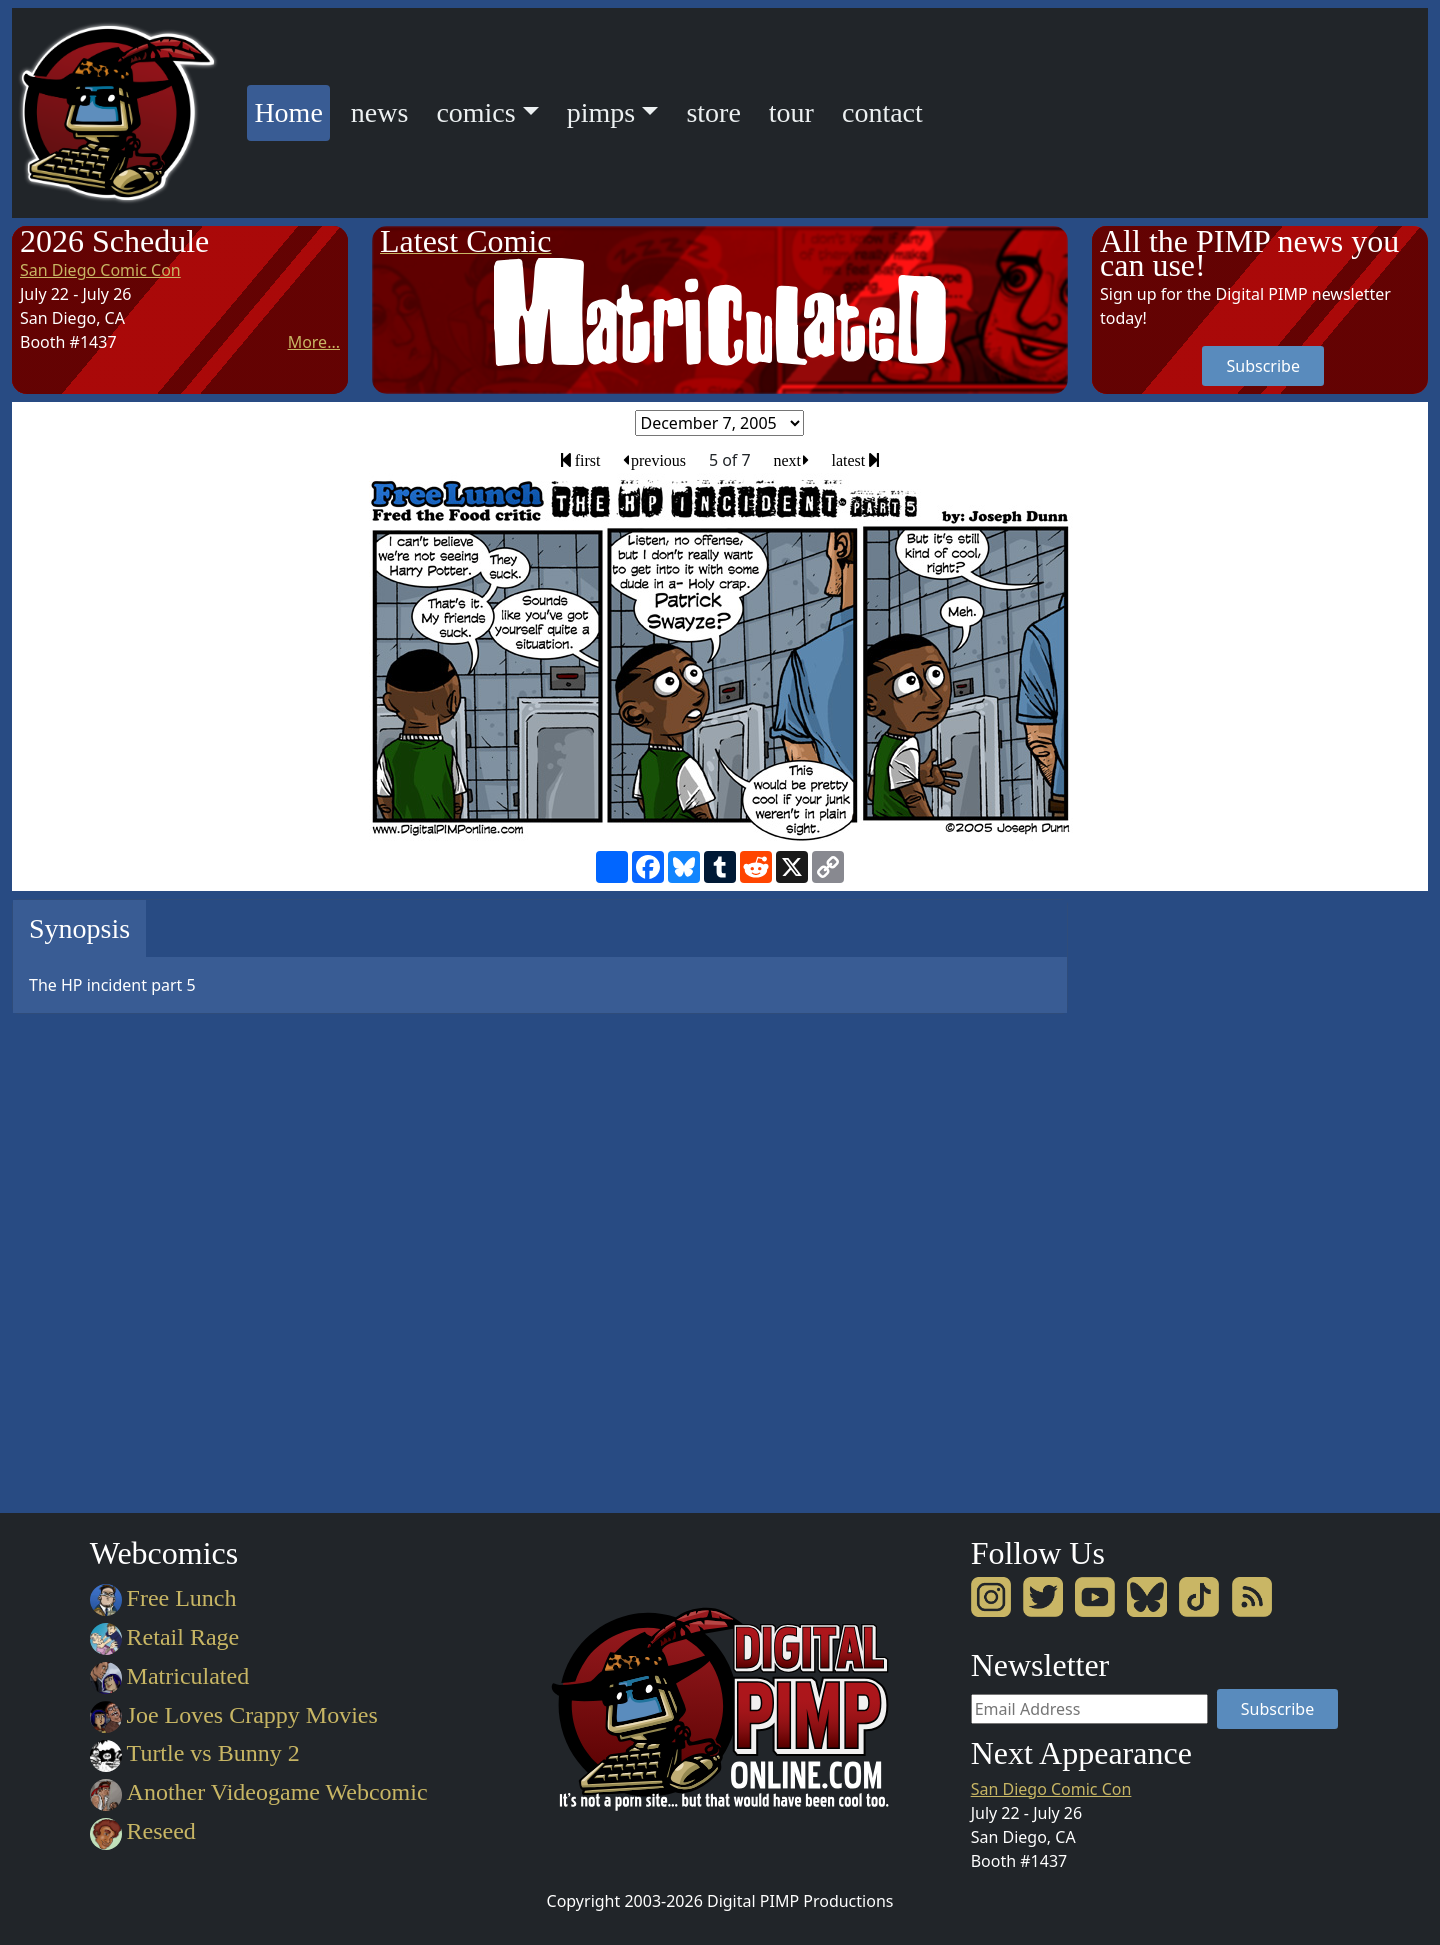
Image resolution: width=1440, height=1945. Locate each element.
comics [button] (475, 112)
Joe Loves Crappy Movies (234, 1715)
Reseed (143, 1831)
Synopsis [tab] (79, 928)
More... (314, 342)
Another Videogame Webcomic (259, 1792)
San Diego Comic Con (100, 270)
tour (791, 112)
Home (291, 109)
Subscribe (1262, 366)
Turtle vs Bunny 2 (195, 1753)
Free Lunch (163, 1598)
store (713, 112)
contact (882, 112)
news (380, 112)
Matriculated (169, 1676)
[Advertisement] (1172, 1199)
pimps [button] (601, 112)
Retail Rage (164, 1637)
